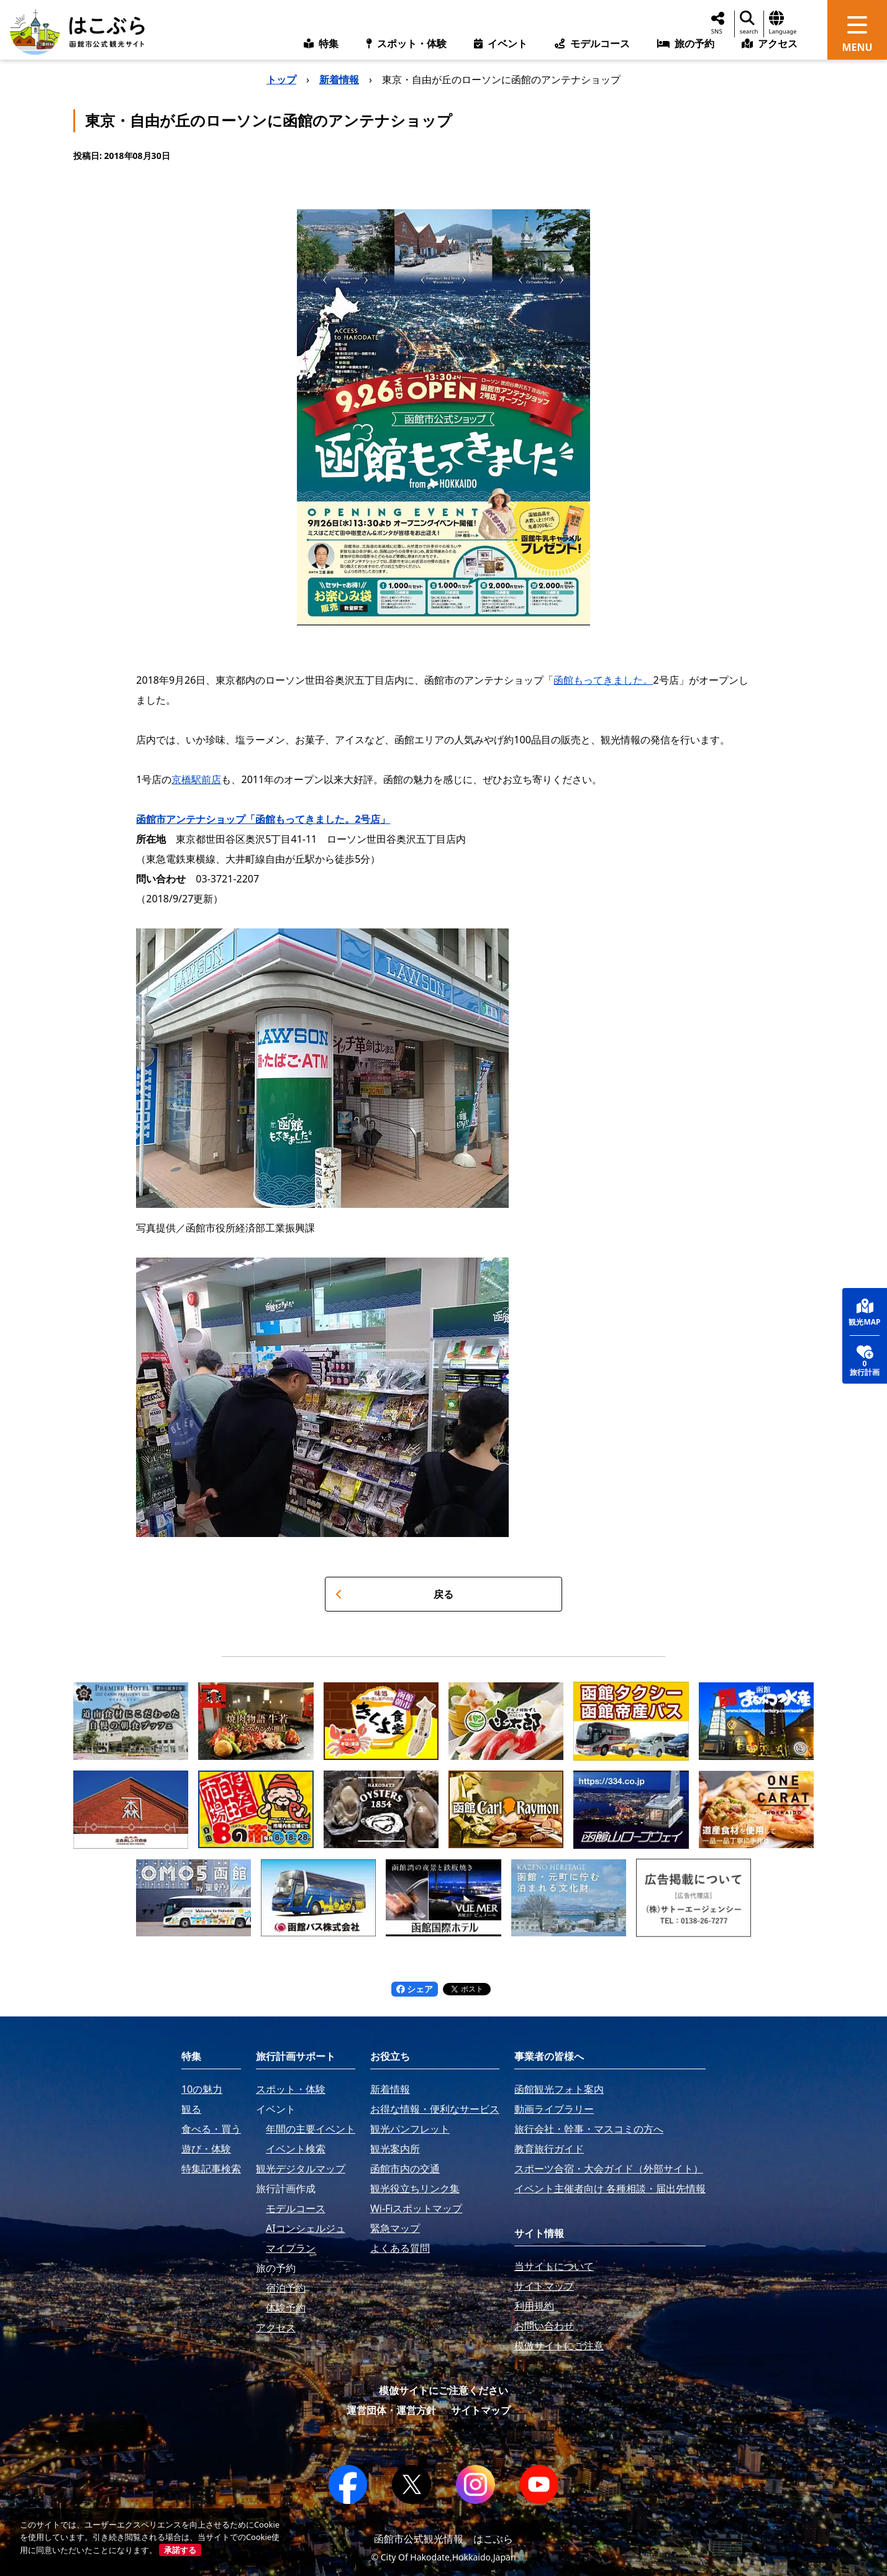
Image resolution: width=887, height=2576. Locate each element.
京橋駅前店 (196, 779)
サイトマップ (481, 2410)
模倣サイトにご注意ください (443, 2390)
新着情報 (339, 79)
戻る (394, 1594)
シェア (415, 1989)
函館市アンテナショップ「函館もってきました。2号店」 (263, 819)
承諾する (180, 2550)
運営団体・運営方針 (391, 2410)
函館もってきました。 (603, 680)
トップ (281, 79)
